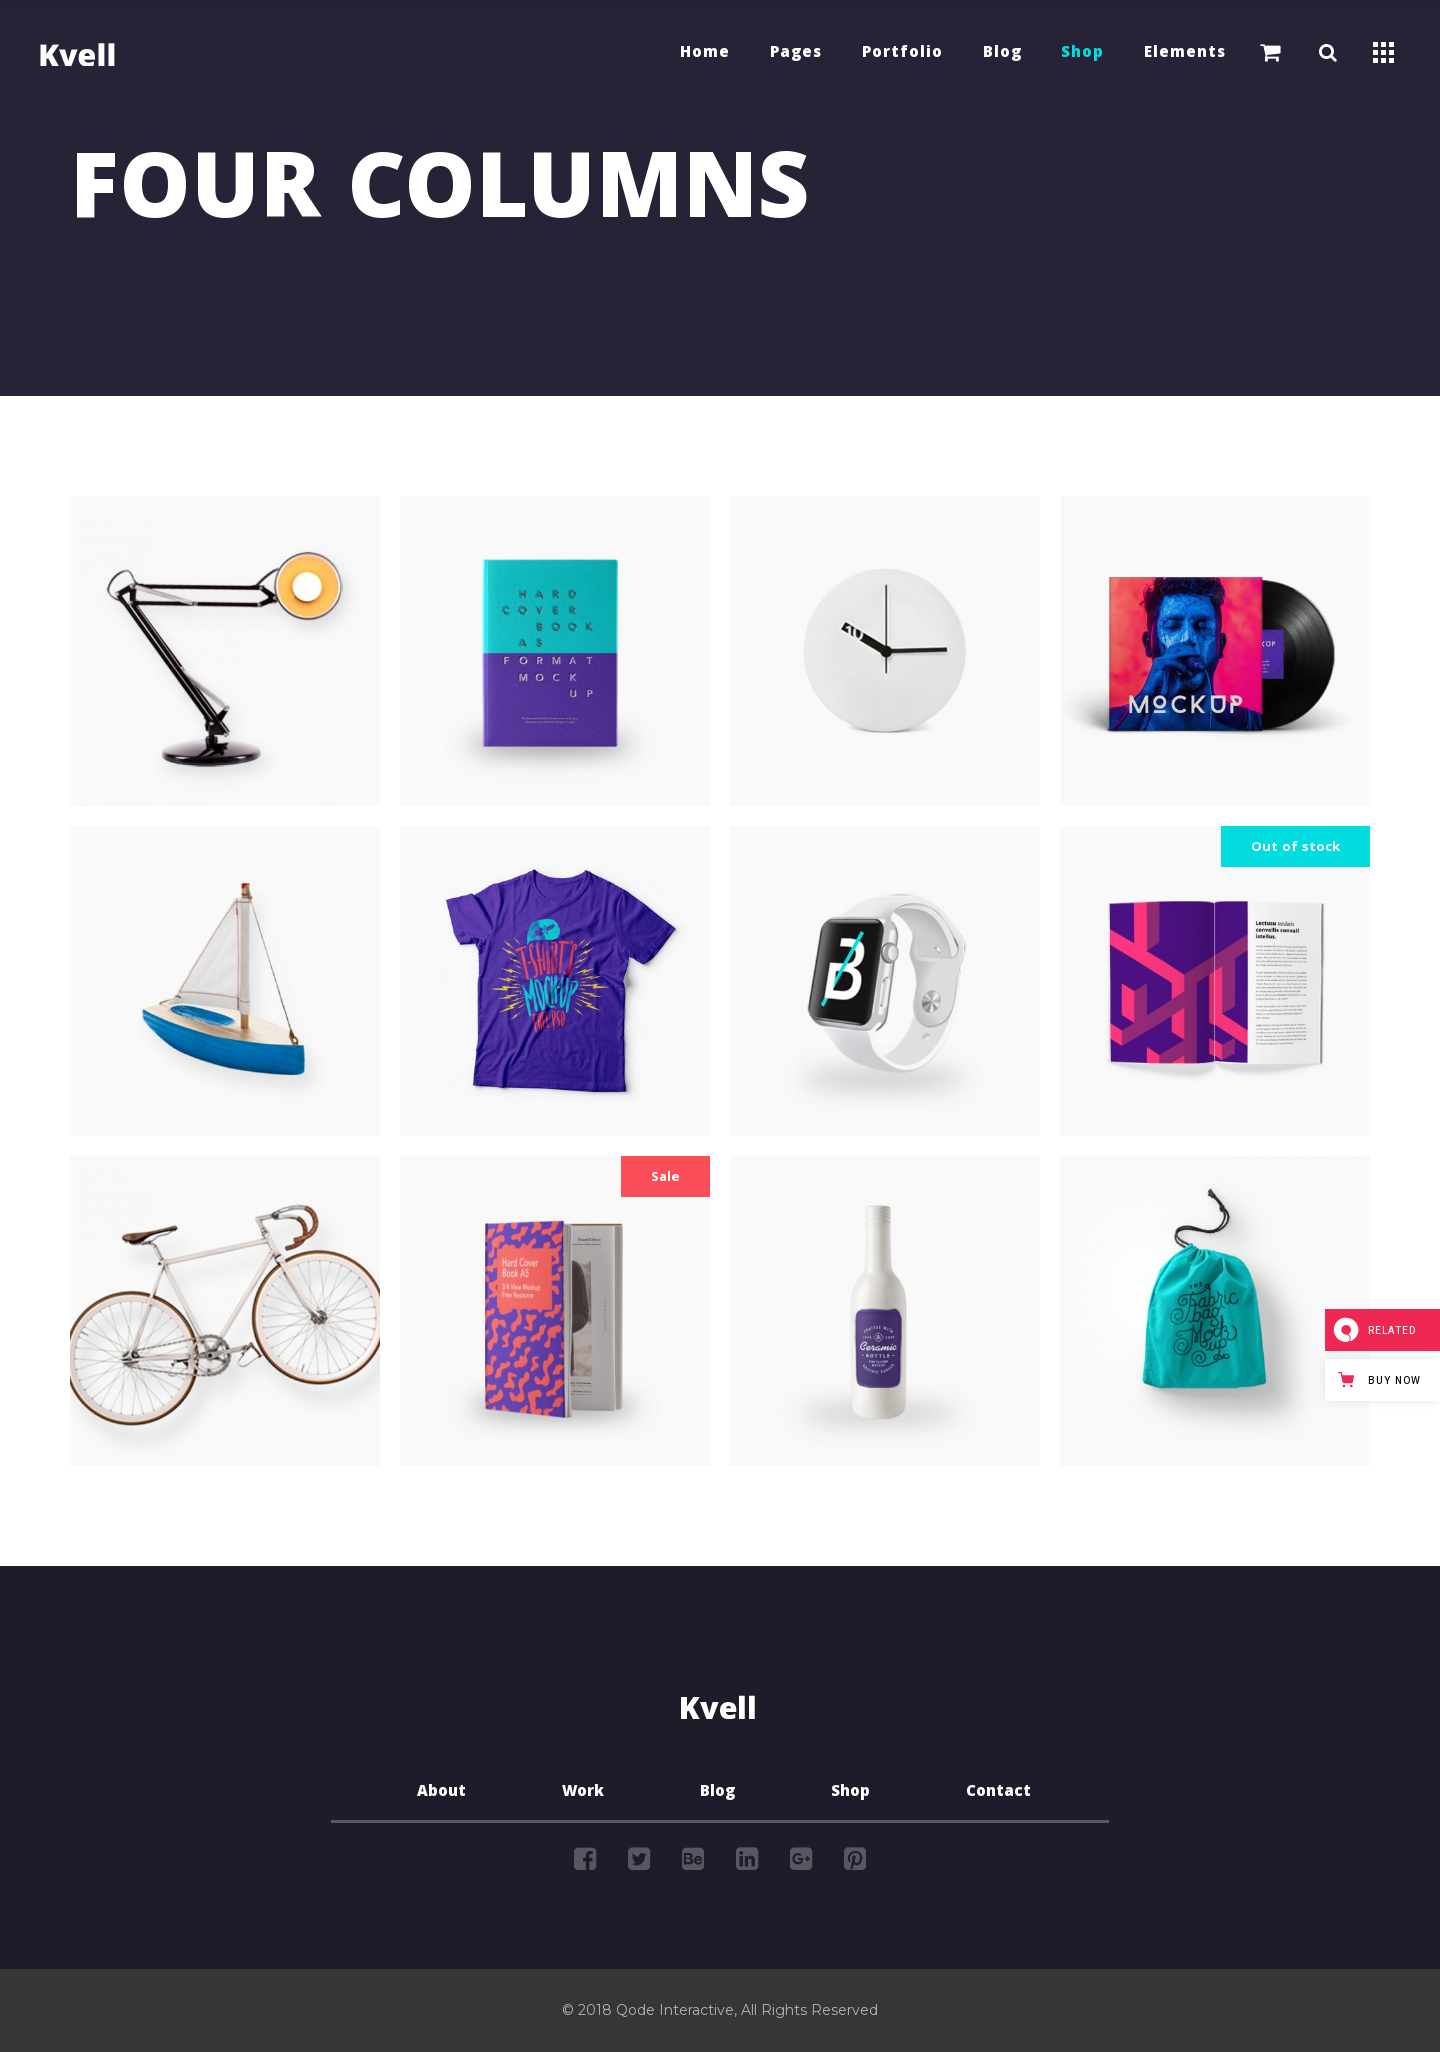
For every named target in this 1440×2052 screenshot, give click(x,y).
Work (583, 1793)
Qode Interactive (675, 2010)
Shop (850, 1793)
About (441, 1793)
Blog (717, 1793)
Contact (998, 1793)
